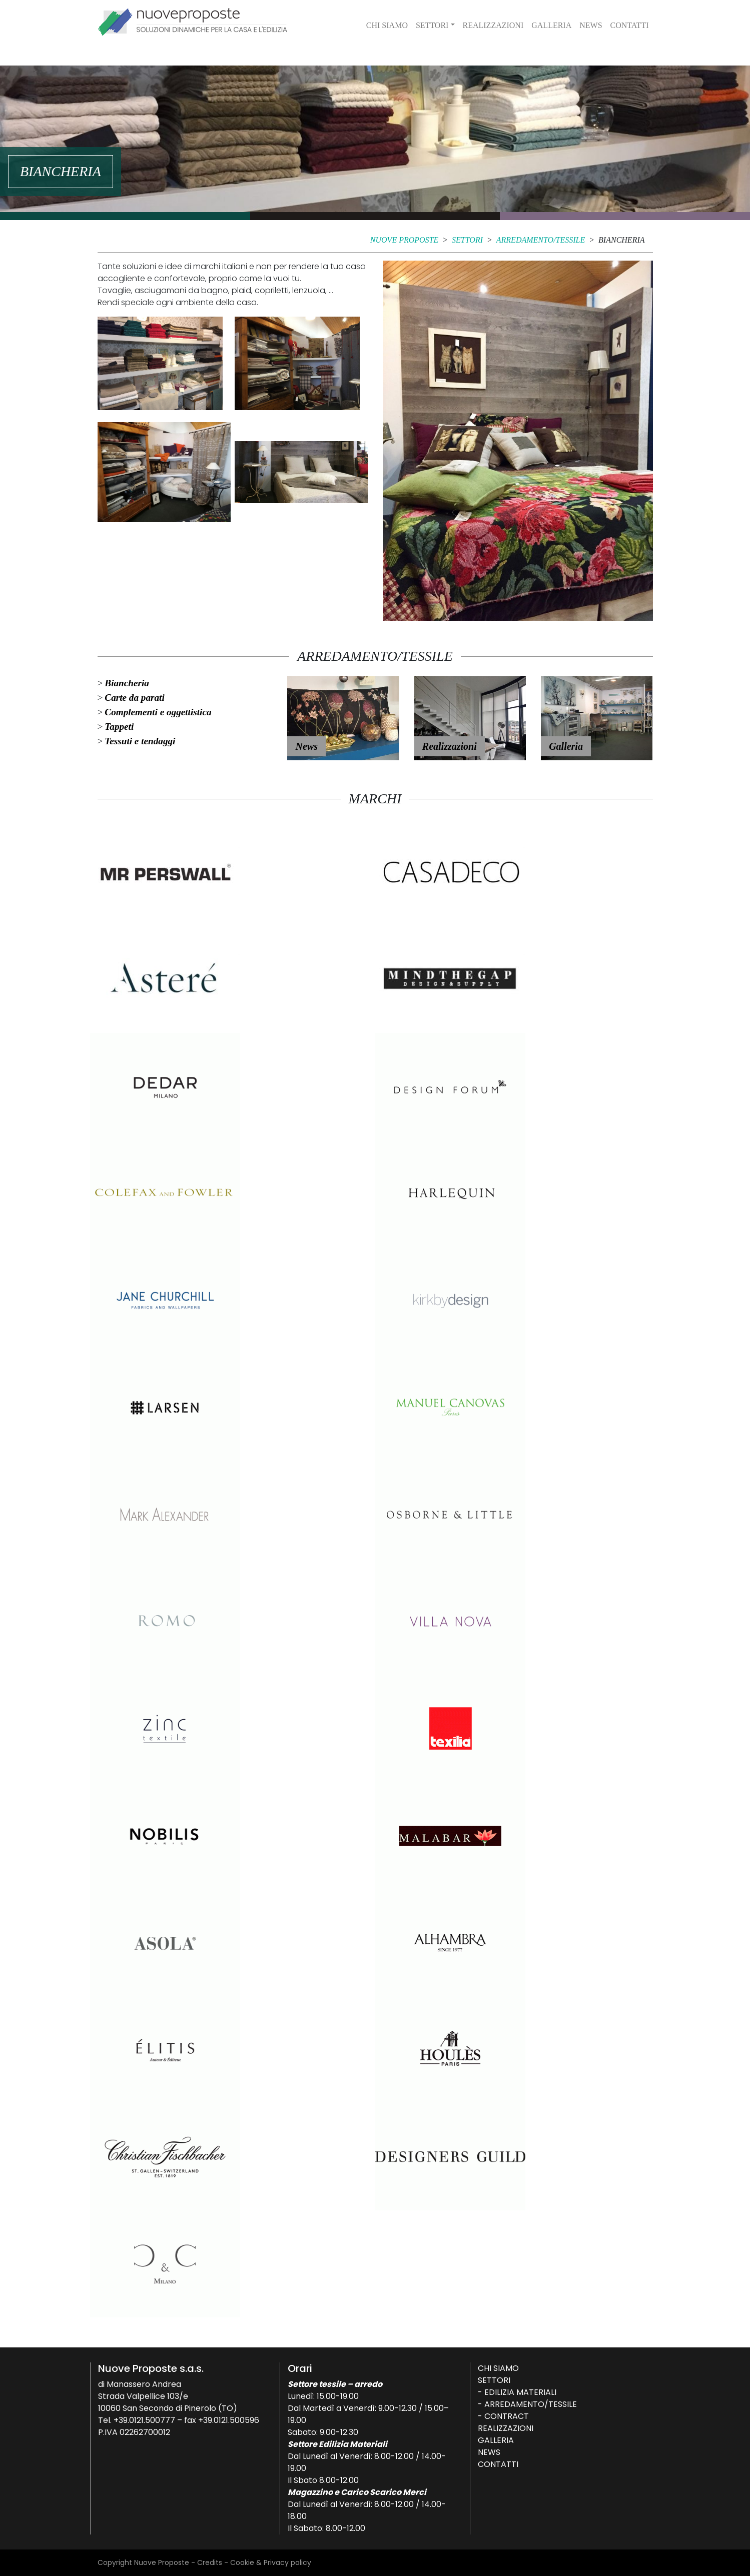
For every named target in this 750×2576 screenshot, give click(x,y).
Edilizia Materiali (520, 2392)
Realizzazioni (493, 25)
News (590, 25)
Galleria (551, 25)
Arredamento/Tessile (530, 2404)
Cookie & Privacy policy (270, 2562)
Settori (432, 25)
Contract (506, 2416)
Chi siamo (387, 25)
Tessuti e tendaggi (140, 741)
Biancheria (127, 683)
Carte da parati (134, 697)
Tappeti (119, 726)
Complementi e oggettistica (158, 712)
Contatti (629, 25)
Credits (209, 2562)
